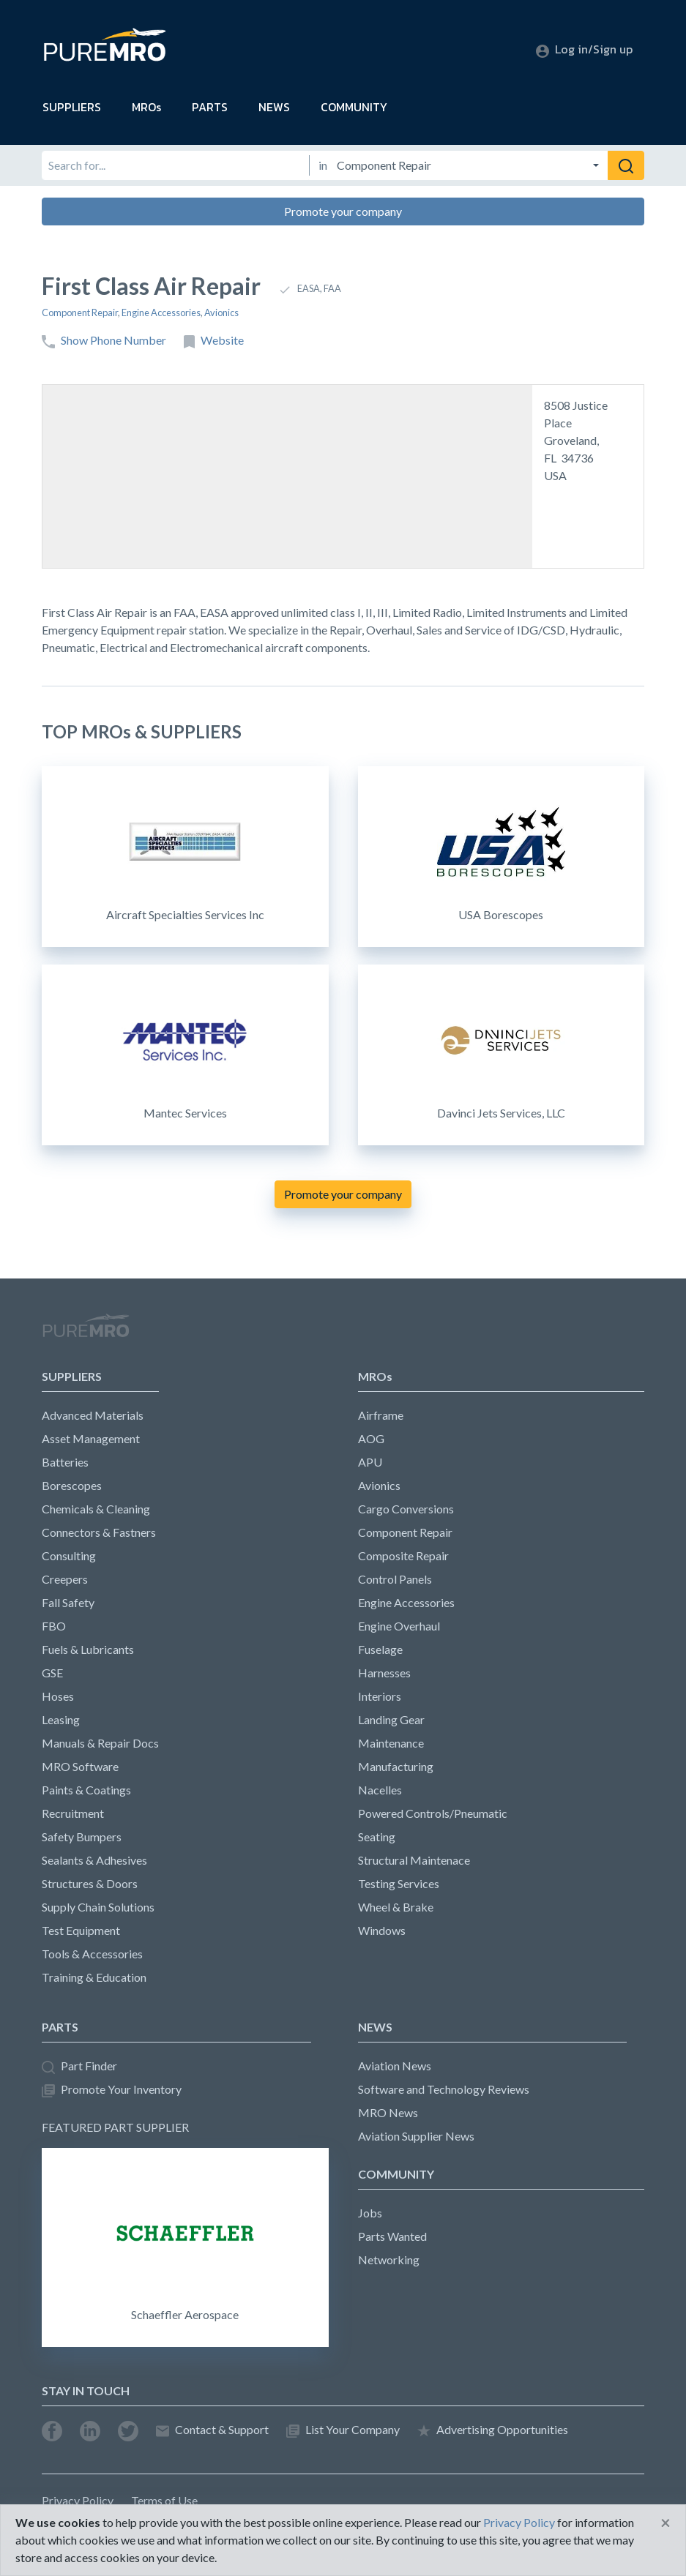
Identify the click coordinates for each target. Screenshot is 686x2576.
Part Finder (79, 2066)
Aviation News (394, 2066)
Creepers (65, 1579)
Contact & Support (212, 2430)
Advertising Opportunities (492, 2430)
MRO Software (80, 1766)
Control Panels (395, 1579)
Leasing (61, 1719)
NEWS (274, 107)
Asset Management (91, 1438)
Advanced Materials (92, 1415)
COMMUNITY (354, 107)
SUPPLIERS (71, 107)
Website (213, 340)
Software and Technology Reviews (443, 2089)
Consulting (69, 1555)
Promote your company (343, 211)
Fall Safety (68, 1602)
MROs (146, 107)
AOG (371, 1438)
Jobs (370, 2213)
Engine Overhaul (399, 1626)
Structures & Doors (90, 1883)
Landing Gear (391, 1719)
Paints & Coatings (86, 1790)
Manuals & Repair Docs (100, 1743)
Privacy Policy (77, 2500)
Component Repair (80, 312)
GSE (52, 1673)
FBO (54, 1626)
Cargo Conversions (406, 1509)
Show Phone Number (104, 340)
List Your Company (343, 2430)
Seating (376, 1836)
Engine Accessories (161, 312)
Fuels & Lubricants (88, 1649)
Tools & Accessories (92, 1954)
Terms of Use (164, 2500)
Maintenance (391, 1743)
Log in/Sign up (584, 49)
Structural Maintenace (414, 1860)
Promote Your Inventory (112, 2089)
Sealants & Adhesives (94, 1860)
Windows (382, 1930)
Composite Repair (403, 1555)
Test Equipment (81, 1930)
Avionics (221, 312)
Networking (389, 2259)
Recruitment (73, 1813)
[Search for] (175, 165)
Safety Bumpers (82, 1836)
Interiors (379, 1696)
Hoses (58, 1696)
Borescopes (72, 1485)
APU (370, 1462)
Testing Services (398, 1883)
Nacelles (380, 1790)
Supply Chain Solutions (98, 1907)
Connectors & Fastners (99, 1532)
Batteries (65, 1462)
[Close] (665, 2522)
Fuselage (380, 1649)
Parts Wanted (392, 2236)
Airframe (380, 1415)
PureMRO (86, 1332)
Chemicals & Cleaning (96, 1509)
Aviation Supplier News (416, 2136)
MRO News (388, 2112)
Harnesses (384, 1673)
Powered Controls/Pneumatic (432, 1813)
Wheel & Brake (395, 1907)
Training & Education (94, 1977)
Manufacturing (395, 1766)
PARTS (210, 107)
